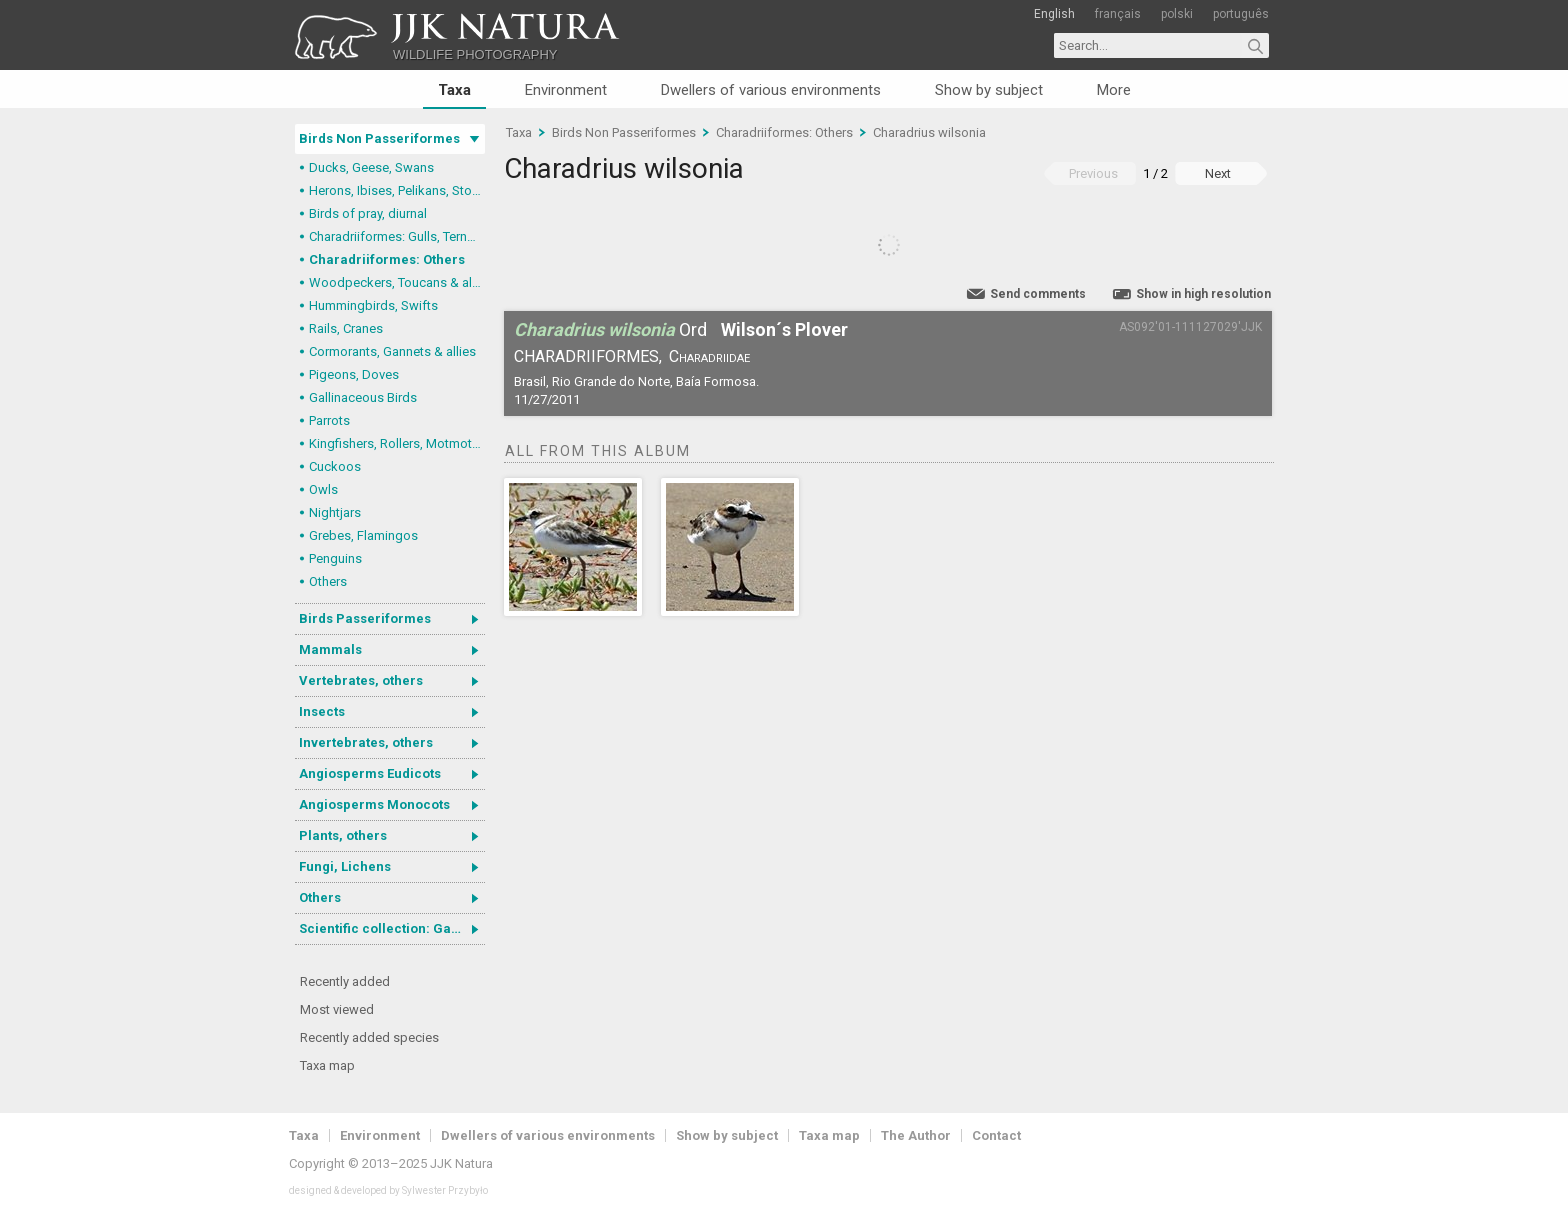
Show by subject (989, 90)
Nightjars (335, 512)
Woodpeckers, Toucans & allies (397, 282)
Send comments (1038, 294)
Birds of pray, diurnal (368, 213)
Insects (322, 711)
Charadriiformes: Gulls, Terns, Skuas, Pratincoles (397, 236)
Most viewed (337, 1009)
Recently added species (369, 1037)
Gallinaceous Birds (363, 397)
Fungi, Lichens (345, 866)
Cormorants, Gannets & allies (392, 351)
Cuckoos (335, 466)
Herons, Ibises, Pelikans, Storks (397, 190)
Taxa (454, 90)
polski (1177, 14)
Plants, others (343, 835)
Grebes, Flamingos (363, 535)
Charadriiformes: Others (387, 259)
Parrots (329, 420)
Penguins (335, 558)
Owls (323, 489)
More (1114, 90)
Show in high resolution (1203, 294)
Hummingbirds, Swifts (373, 305)
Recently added (345, 981)
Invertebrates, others (366, 742)
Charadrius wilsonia (929, 132)
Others (328, 581)
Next (1218, 173)
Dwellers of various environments (771, 90)
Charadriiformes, (588, 356)
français (1118, 14)
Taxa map (327, 1065)
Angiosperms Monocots (374, 804)
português (1241, 14)
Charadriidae (709, 356)
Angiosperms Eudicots (370, 773)
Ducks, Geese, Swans (371, 167)
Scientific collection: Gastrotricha (392, 928)
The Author (916, 1135)
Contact (996, 1135)
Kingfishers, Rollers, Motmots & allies (397, 443)
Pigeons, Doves (354, 374)
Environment (566, 90)
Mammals (330, 649)
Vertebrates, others (361, 680)
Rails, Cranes (346, 328)
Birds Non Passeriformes (379, 138)
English (1054, 14)
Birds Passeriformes (365, 618)
